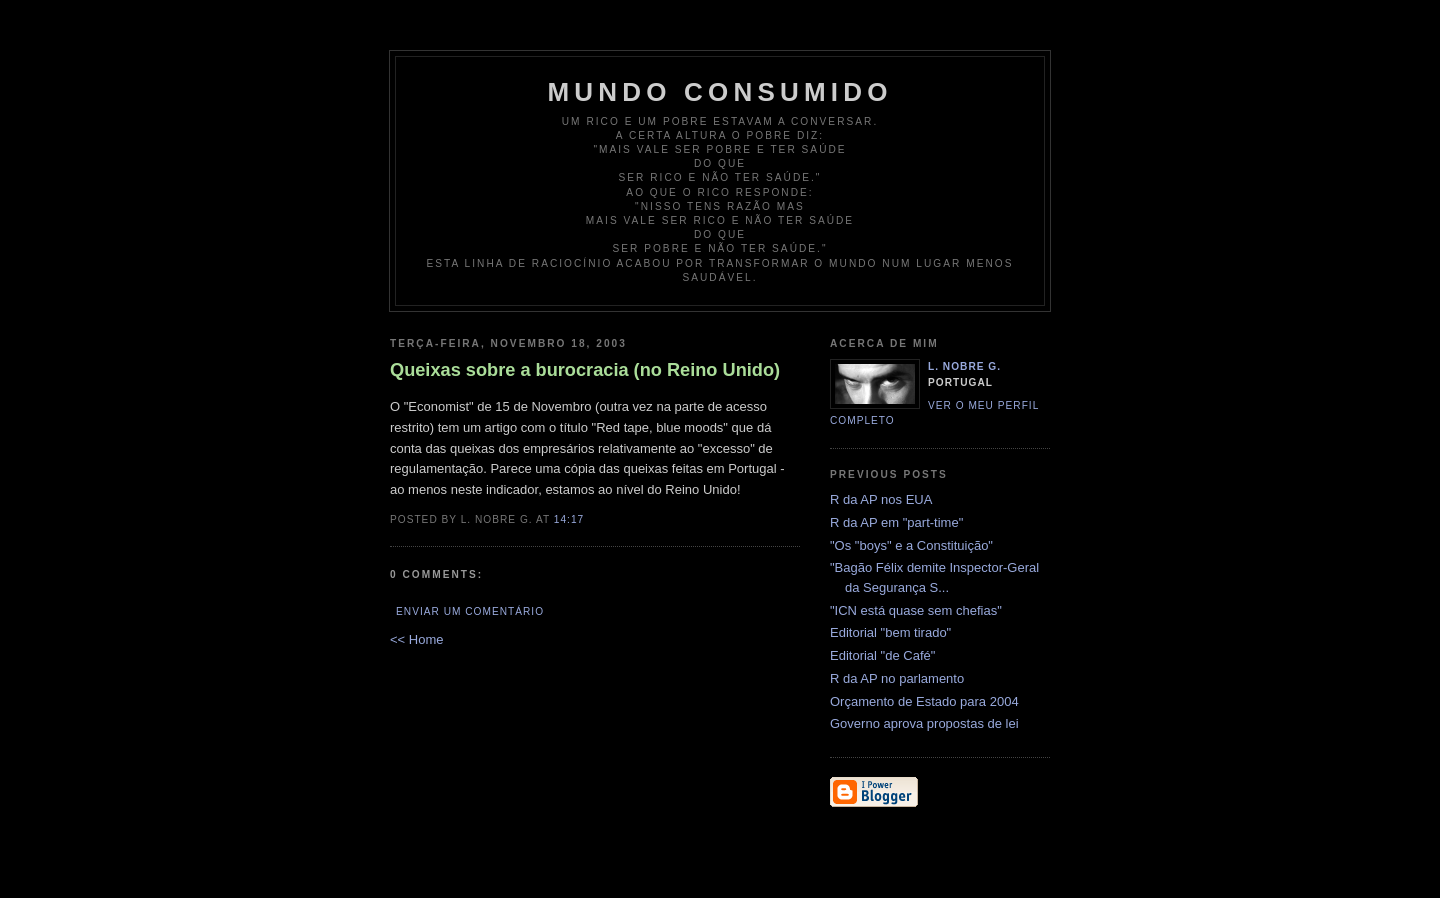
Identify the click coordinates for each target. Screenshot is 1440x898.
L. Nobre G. (964, 366)
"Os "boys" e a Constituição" (911, 545)
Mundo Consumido (719, 92)
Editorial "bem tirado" (890, 632)
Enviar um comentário (470, 611)
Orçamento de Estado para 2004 (924, 701)
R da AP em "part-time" (896, 522)
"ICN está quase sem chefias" (916, 610)
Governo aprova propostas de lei (924, 723)
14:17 (569, 519)
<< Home (416, 639)
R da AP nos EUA (881, 499)
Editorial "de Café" (882, 655)
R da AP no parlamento (897, 678)
